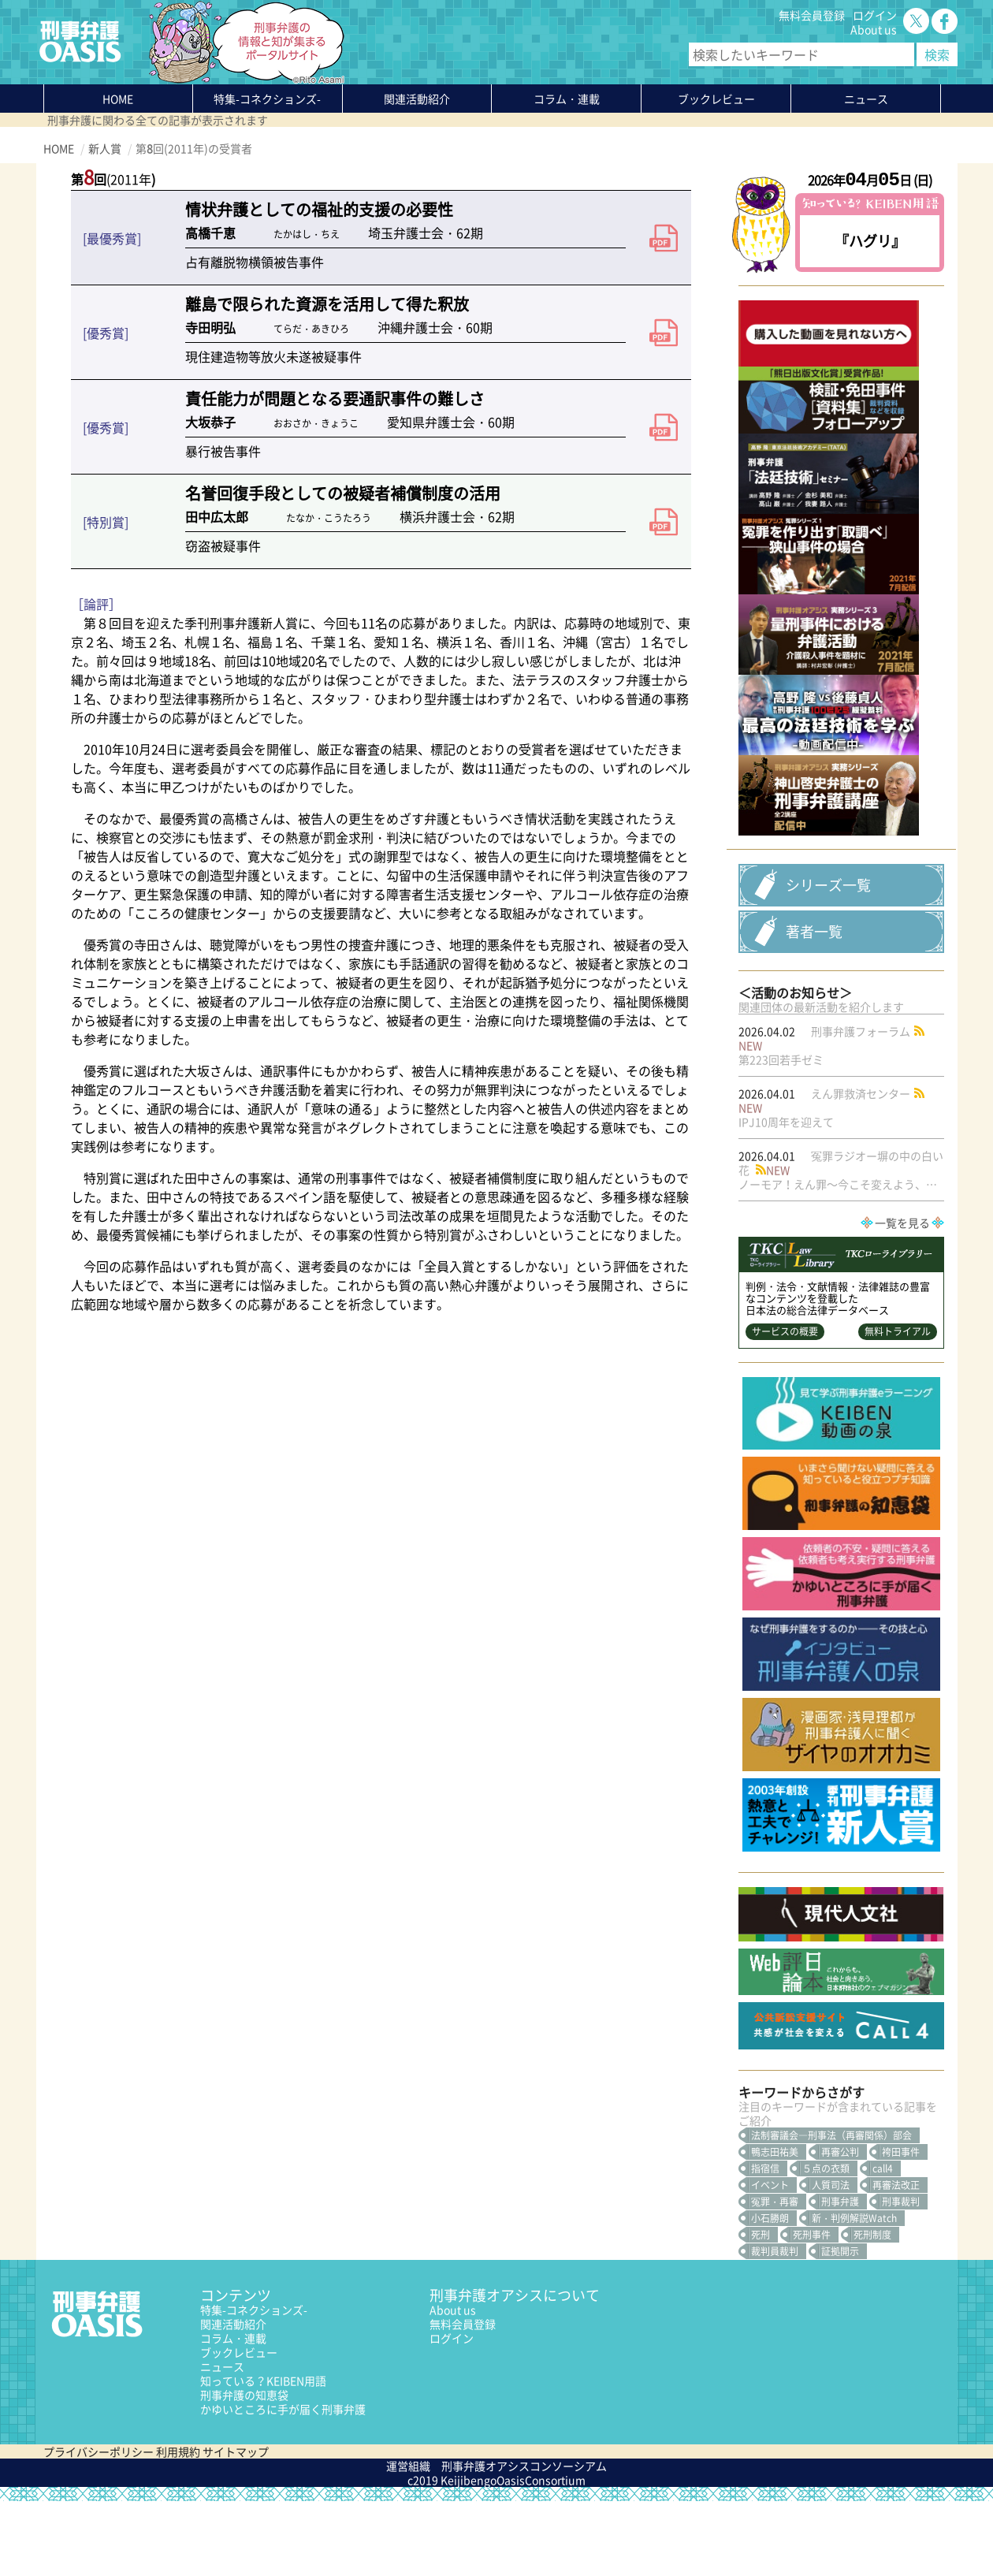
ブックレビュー (716, 98)
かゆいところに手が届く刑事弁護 (283, 2484)
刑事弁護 (840, 2276)
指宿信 (765, 2243)
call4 (882, 2243)
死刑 (760, 2309)
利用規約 (178, 2526)
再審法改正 (896, 2260)
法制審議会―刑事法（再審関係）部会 (831, 2210)
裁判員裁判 (774, 2326)
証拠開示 (840, 2326)
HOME (117, 98)
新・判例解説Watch (854, 2293)
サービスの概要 (785, 1406)
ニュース (222, 2441)
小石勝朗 (770, 2293)
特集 (267, 98)
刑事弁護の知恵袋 (244, 2469)
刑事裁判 (901, 2276)
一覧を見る (902, 1297)
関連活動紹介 (417, 98)
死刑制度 (872, 2309)
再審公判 (840, 2227)
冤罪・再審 (774, 2276)
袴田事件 (901, 2227)
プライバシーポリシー (98, 2526)
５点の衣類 (826, 2243)
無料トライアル (898, 1406)
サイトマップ (236, 2526)
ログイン (875, 15)
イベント (770, 2260)
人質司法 (831, 2260)
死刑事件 (812, 2309)
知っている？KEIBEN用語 (263, 2455)
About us (873, 29)
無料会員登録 (812, 15)
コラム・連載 (233, 2413)
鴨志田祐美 (774, 2227)
